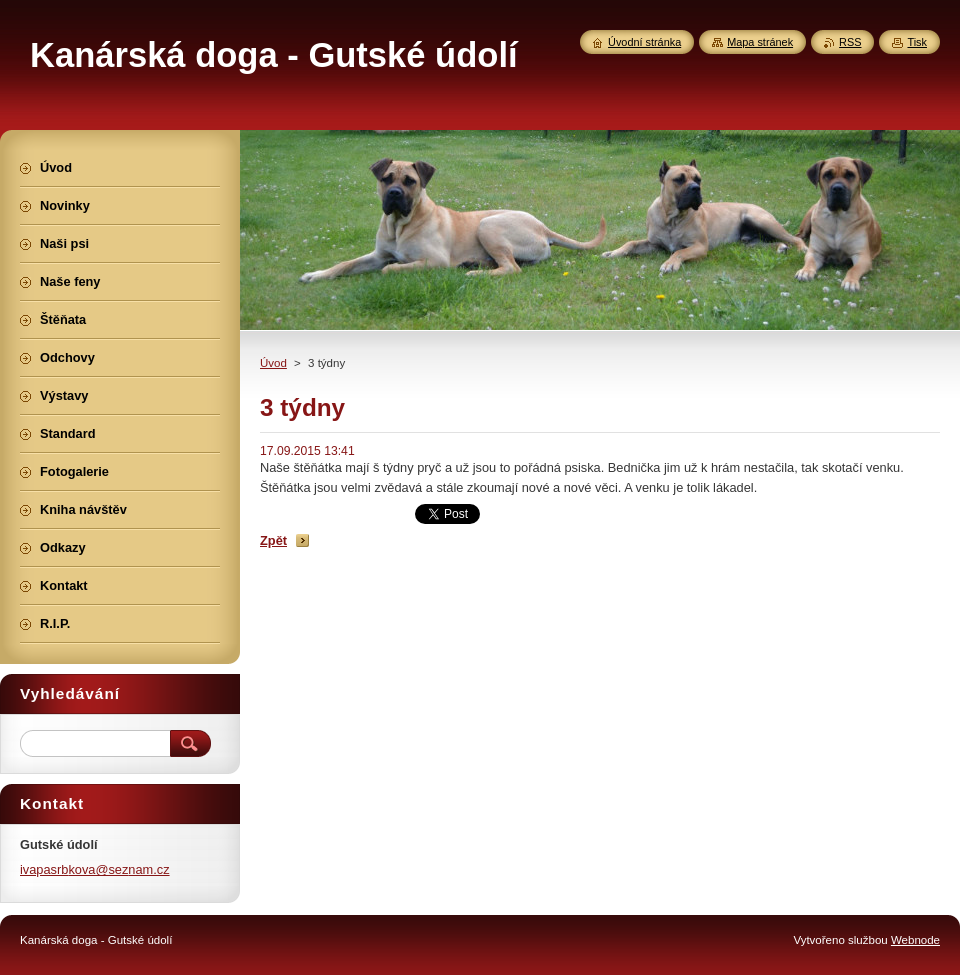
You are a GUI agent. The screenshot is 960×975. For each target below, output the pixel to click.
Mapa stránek (760, 42)
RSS (850, 42)
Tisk (917, 42)
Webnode (915, 940)
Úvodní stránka (644, 42)
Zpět (273, 540)
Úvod (273, 363)
